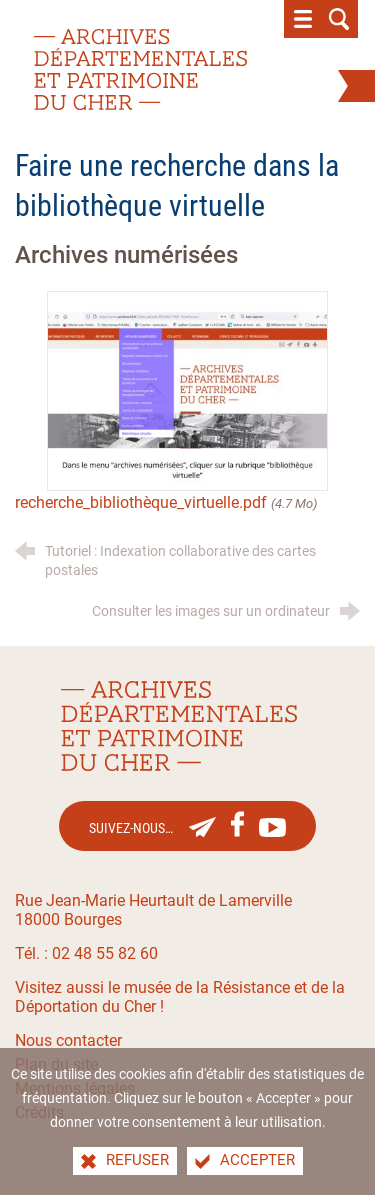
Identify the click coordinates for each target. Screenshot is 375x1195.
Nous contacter (68, 1040)
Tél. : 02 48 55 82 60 (86, 953)
